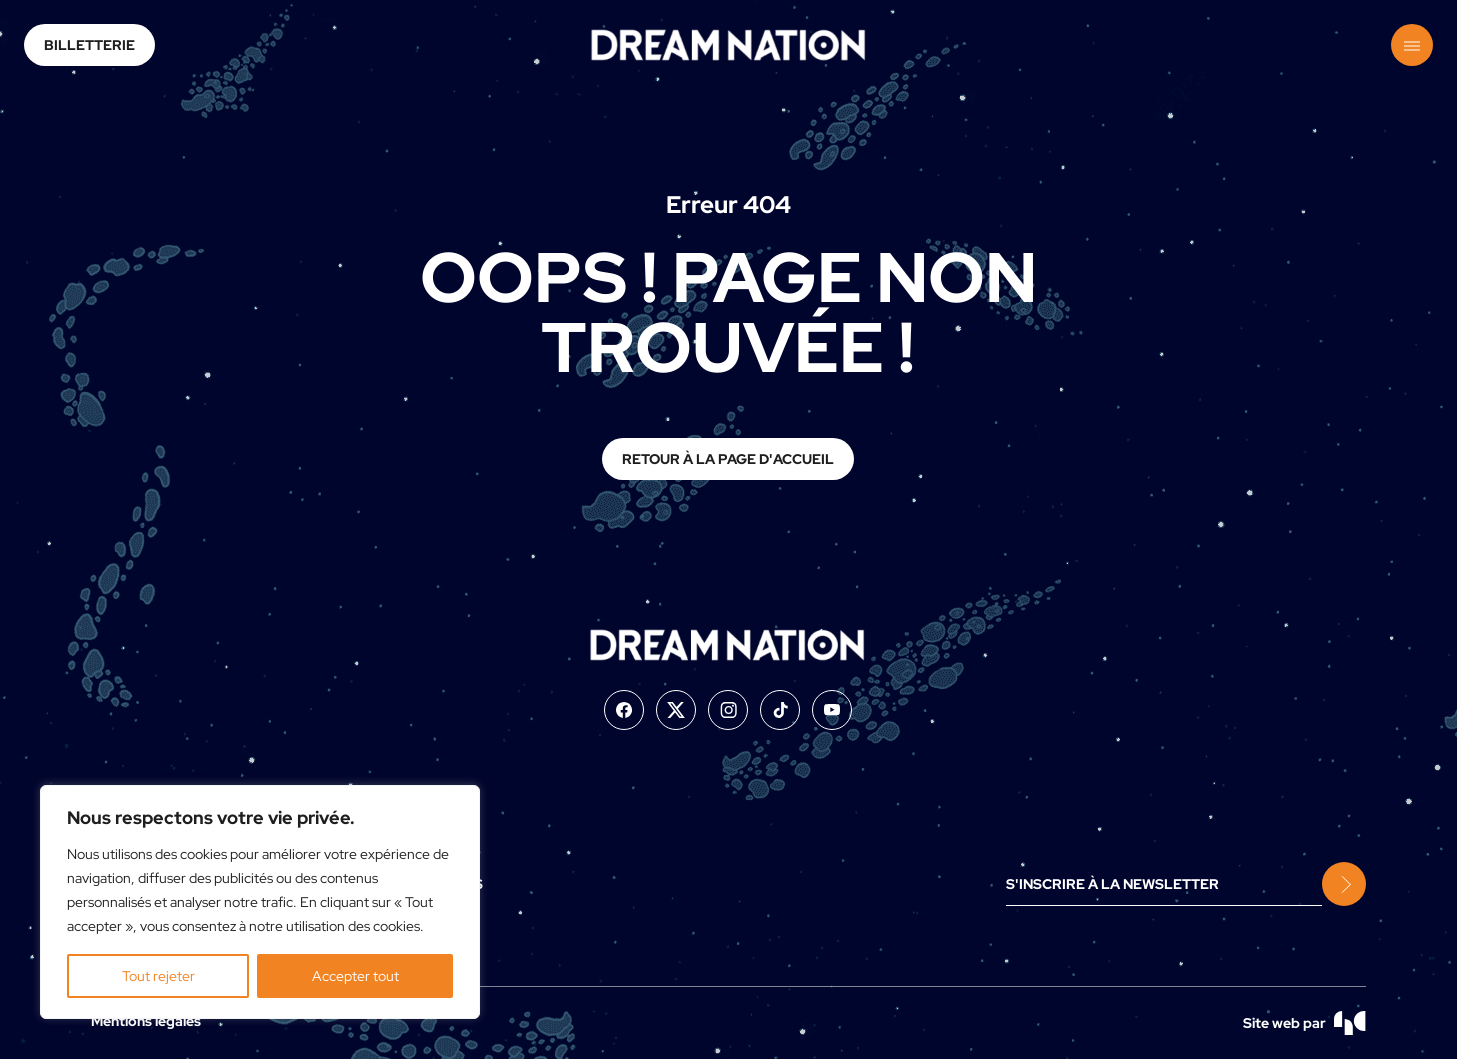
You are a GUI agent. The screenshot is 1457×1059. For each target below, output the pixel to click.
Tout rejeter (158, 976)
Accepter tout (355, 976)
